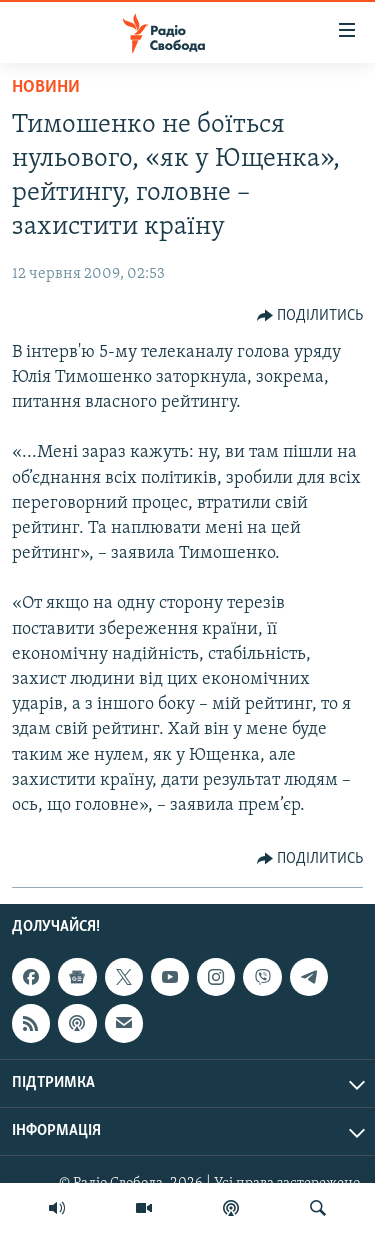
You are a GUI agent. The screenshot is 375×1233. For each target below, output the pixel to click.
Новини (46, 87)
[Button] (310, 316)
